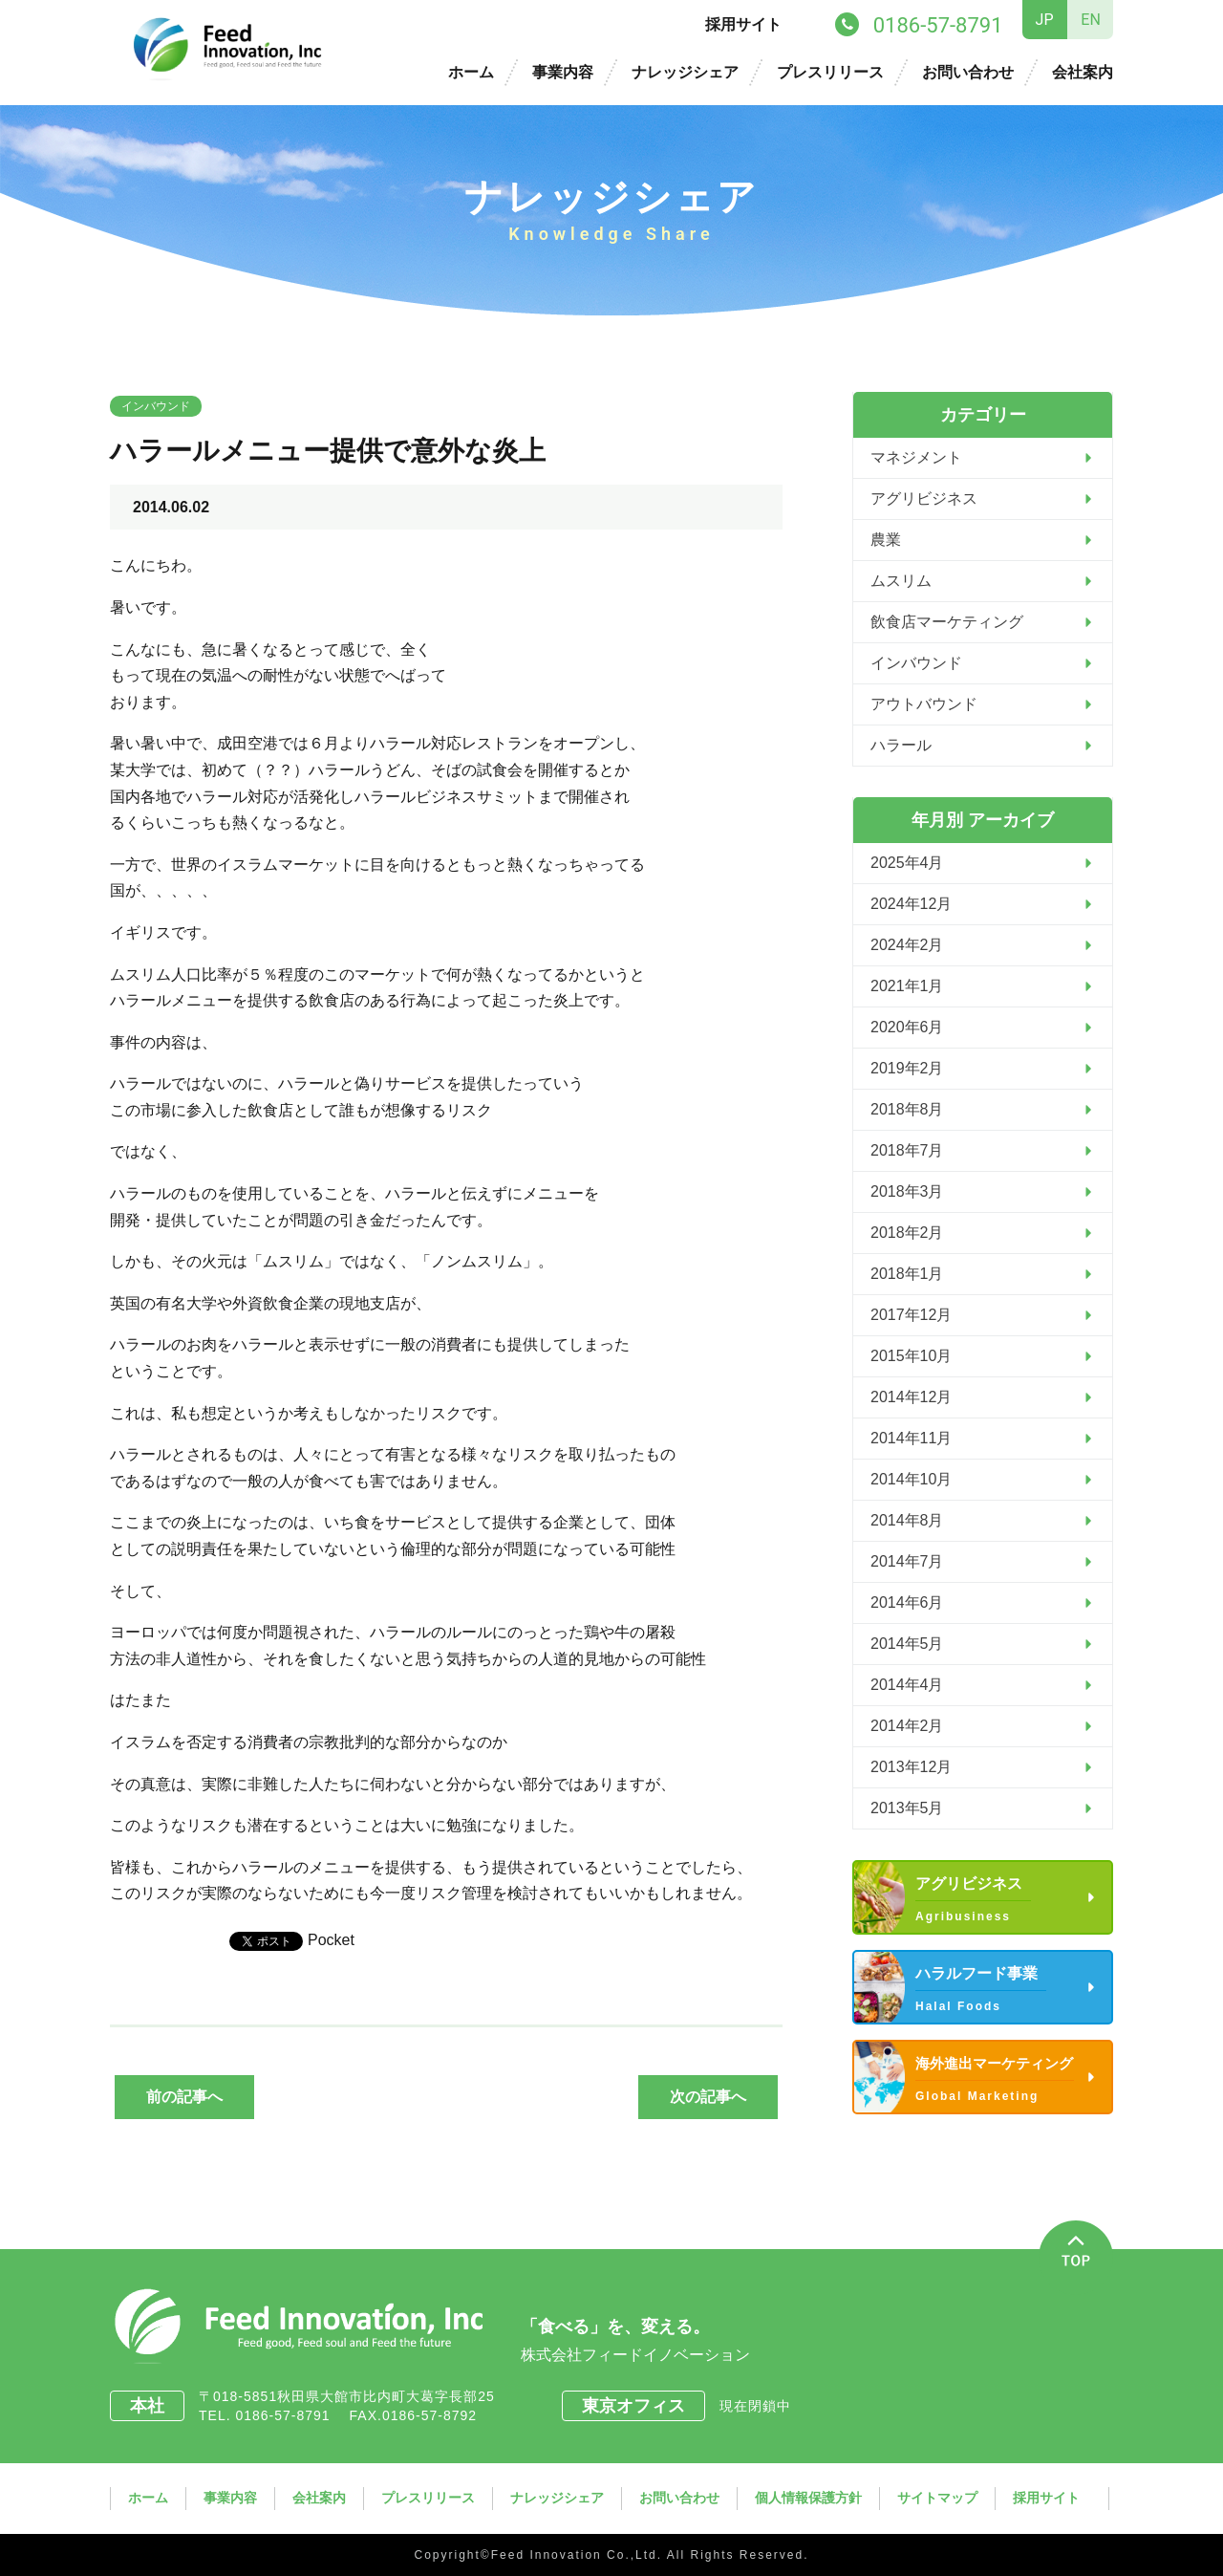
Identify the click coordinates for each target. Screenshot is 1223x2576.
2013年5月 (907, 1808)
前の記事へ (184, 2097)
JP (1045, 20)
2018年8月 (907, 1109)
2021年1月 (907, 986)
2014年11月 (911, 1438)
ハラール (901, 745)
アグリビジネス (923, 498)
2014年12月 (911, 1397)
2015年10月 (911, 1356)
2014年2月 (907, 1726)
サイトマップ (937, 2497)
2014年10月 (911, 1479)
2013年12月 (911, 1767)
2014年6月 (907, 1602)
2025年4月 (907, 863)
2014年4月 (907, 1685)
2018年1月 (907, 1274)
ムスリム (901, 581)
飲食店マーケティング (946, 622)
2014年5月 (907, 1643)
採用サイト (743, 24)
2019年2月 (907, 1068)
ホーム (471, 72)
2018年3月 (907, 1191)
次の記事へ (708, 2097)
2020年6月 (907, 1027)
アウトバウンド (923, 704)
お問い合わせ (968, 72)
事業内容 (562, 72)
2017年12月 (911, 1315)
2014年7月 (907, 1561)
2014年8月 (907, 1520)
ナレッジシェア (685, 72)
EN (1091, 20)
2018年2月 (907, 1232)
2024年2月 (907, 945)
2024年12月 (911, 904)
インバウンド (155, 406)
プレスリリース (830, 72)
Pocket (331, 1940)
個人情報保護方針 (808, 2497)
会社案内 (1082, 72)
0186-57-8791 (289, 2415)
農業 (885, 539)
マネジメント (916, 457)
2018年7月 (907, 1150)
